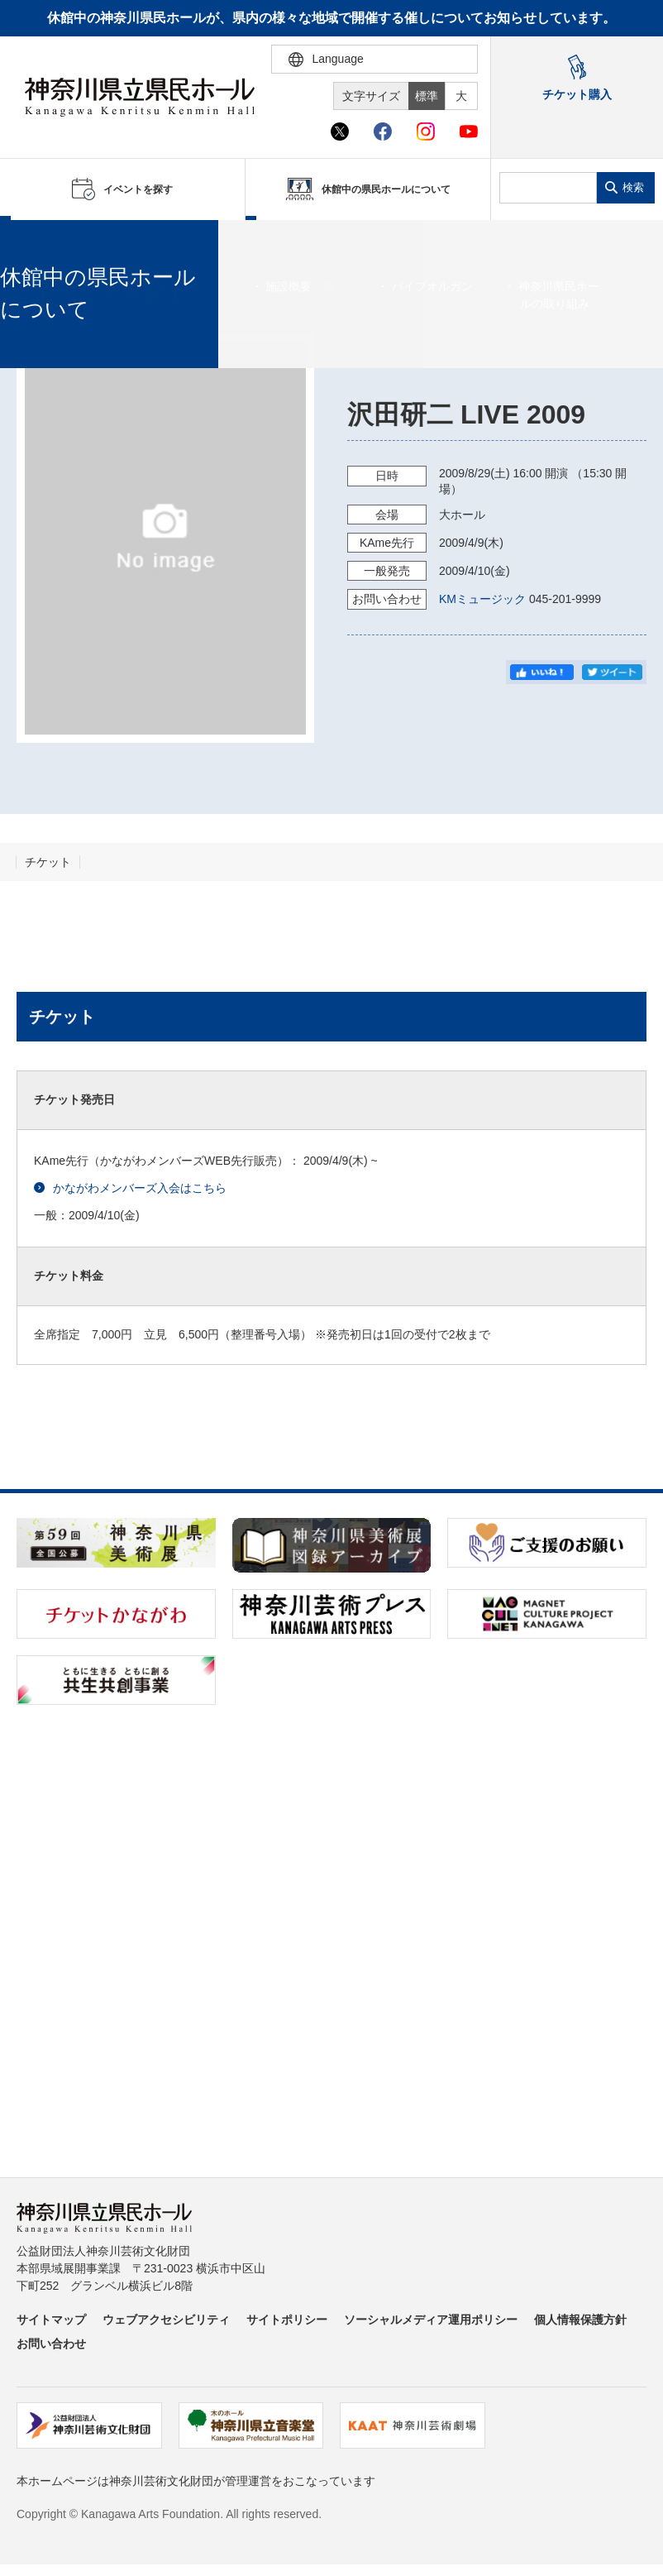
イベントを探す (103, 241)
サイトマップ (51, 2319)
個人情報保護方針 (580, 2319)
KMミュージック (482, 599)
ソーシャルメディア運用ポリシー (431, 2319)
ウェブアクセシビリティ (166, 2319)
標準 (426, 96)
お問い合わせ (51, 2343)
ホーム (40, 241)
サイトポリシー (286, 2319)
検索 (633, 187)
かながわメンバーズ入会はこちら (130, 1188)
